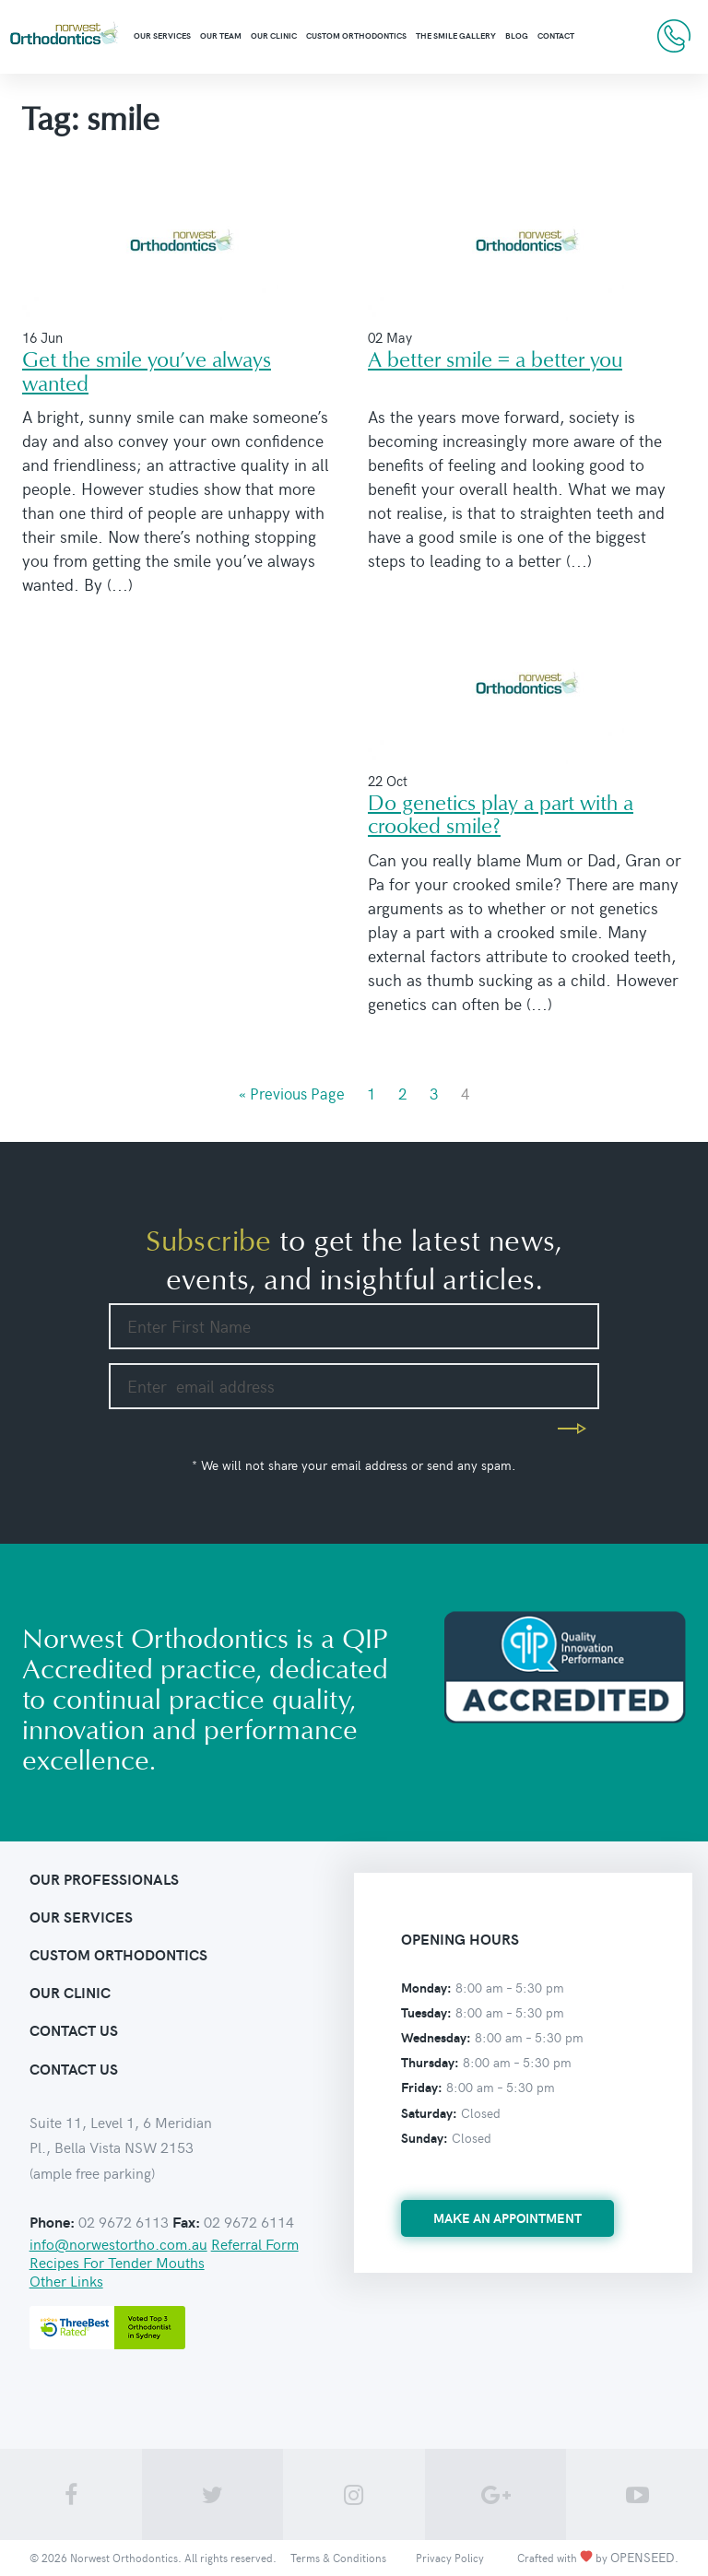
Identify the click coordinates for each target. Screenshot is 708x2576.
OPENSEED (642, 2557)
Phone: (52, 2222)
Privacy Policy (450, 2557)
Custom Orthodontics (356, 35)
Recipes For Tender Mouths (117, 2262)
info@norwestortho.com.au (118, 2243)
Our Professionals (104, 1878)
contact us (74, 2030)
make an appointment (507, 2218)
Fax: (186, 2222)
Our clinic (274, 35)
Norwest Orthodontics (124, 2557)
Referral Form (255, 2243)
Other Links (66, 2280)
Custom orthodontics (118, 1954)
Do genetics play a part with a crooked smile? (500, 816)
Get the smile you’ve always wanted (146, 372)
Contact (555, 35)
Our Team (221, 35)
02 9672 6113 (673, 36)
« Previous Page (292, 1093)
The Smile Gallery (456, 35)
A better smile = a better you (495, 360)
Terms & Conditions (338, 2557)
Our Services (162, 35)
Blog (516, 35)
